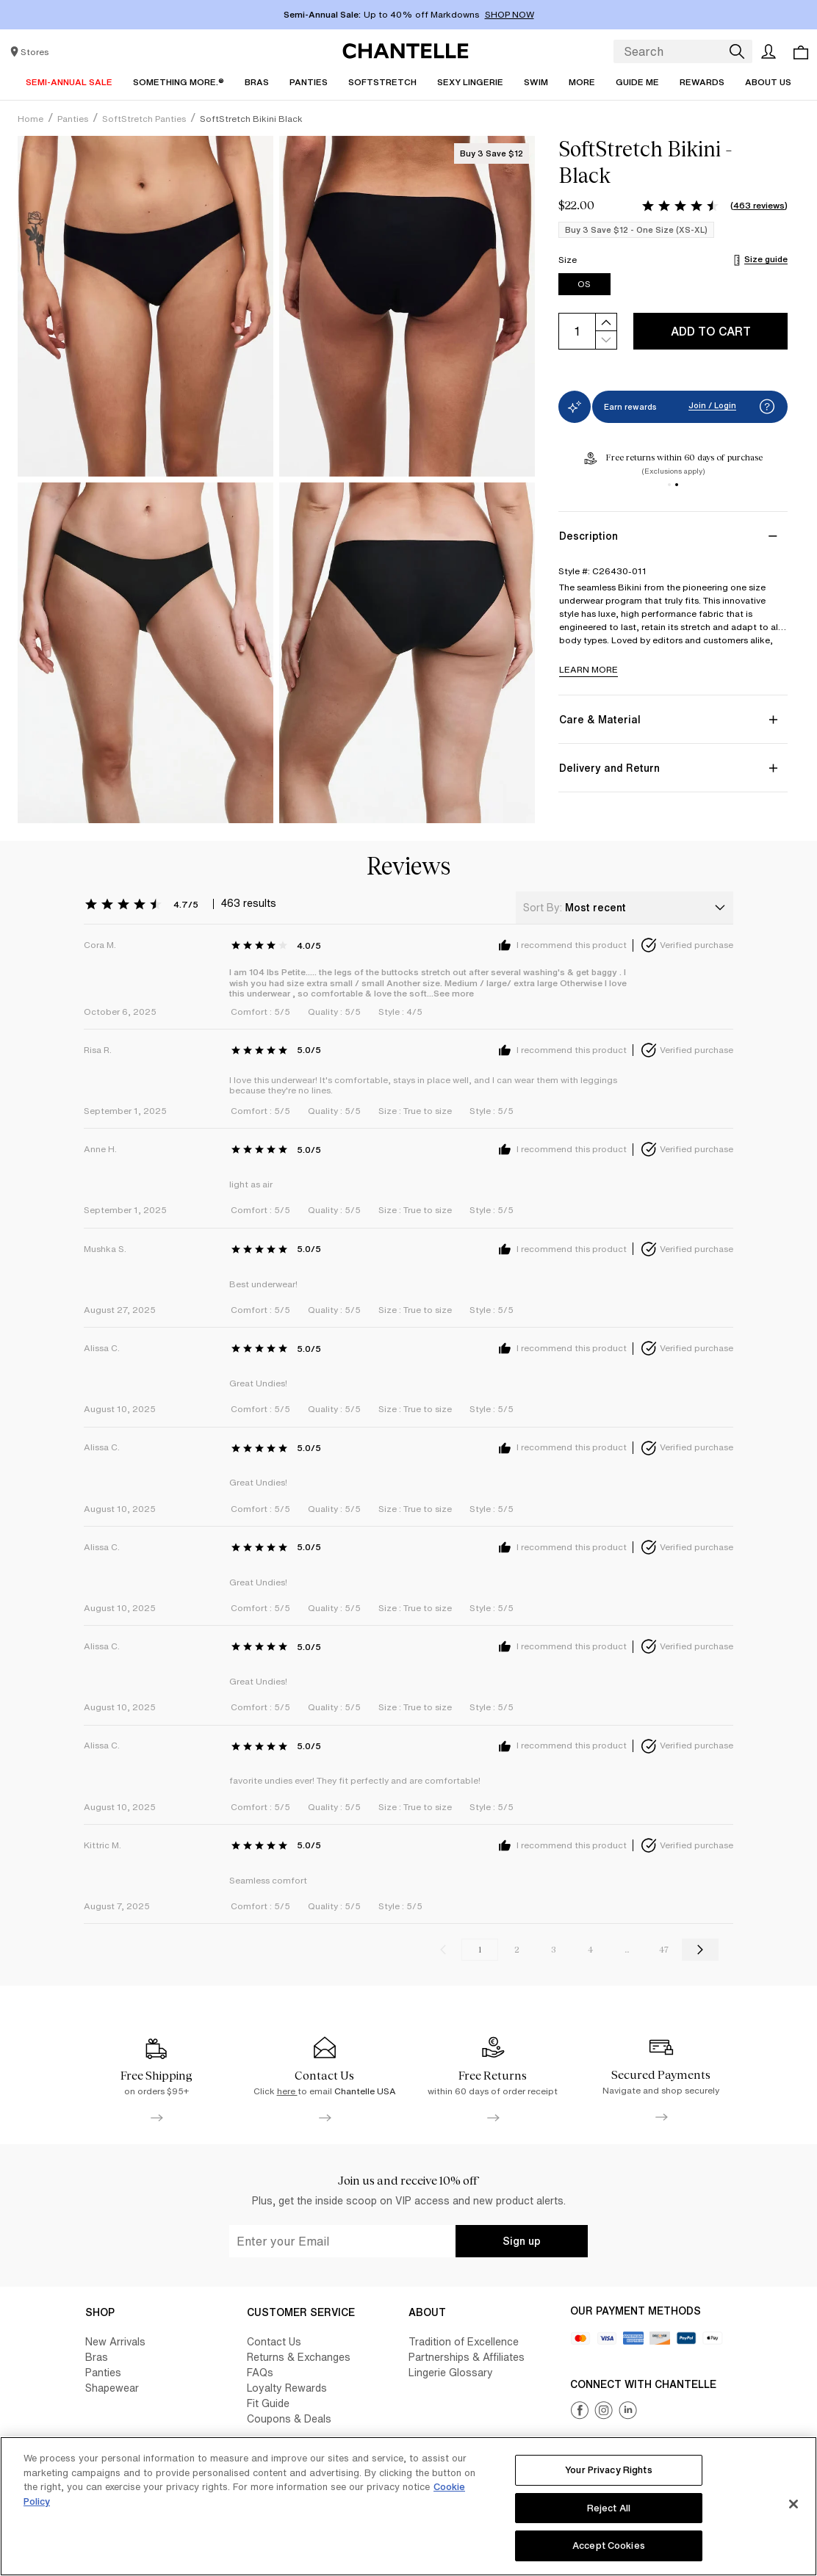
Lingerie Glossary (450, 2372)
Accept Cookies (608, 2546)
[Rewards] (702, 82)
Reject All (608, 2508)
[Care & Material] (673, 719)
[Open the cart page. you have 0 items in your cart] (801, 52)
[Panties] (308, 82)
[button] (767, 407)
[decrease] (606, 340)
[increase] (606, 322)
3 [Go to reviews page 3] (553, 1949)
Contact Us (274, 2341)
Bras (96, 2357)
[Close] (793, 2504)
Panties (103, 2372)
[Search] (736, 51)
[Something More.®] (178, 82)
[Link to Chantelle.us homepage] (408, 51)
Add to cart (711, 331)
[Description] (673, 536)
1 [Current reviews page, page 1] (479, 1949)
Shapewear (112, 2387)
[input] (576, 331)
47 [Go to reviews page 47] (664, 1949)
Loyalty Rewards (287, 2387)
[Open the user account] (768, 51)
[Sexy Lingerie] (470, 82)
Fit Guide (268, 2403)
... (627, 1949)
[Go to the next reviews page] (700, 1950)
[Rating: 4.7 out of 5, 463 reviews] (714, 206)
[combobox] (624, 907)
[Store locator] (27, 51)
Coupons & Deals (289, 2418)
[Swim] (536, 82)
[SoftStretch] (382, 82)
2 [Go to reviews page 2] (516, 1949)
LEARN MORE (588, 669)
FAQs (260, 2372)
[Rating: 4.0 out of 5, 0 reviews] (279, 945)
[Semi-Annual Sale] (69, 82)
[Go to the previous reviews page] (443, 1950)
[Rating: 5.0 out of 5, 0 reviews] (279, 1050)
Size (568, 260)
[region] (408, 2506)
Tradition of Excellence (463, 2341)
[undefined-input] (342, 2241)
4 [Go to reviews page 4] (590, 1949)
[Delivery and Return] (673, 768)
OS (584, 284)
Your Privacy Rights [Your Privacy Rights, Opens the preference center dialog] (608, 2470)
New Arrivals (115, 2341)
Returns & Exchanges (298, 2357)
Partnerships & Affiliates (466, 2357)
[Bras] (256, 82)
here (287, 2091)
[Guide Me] (637, 82)
